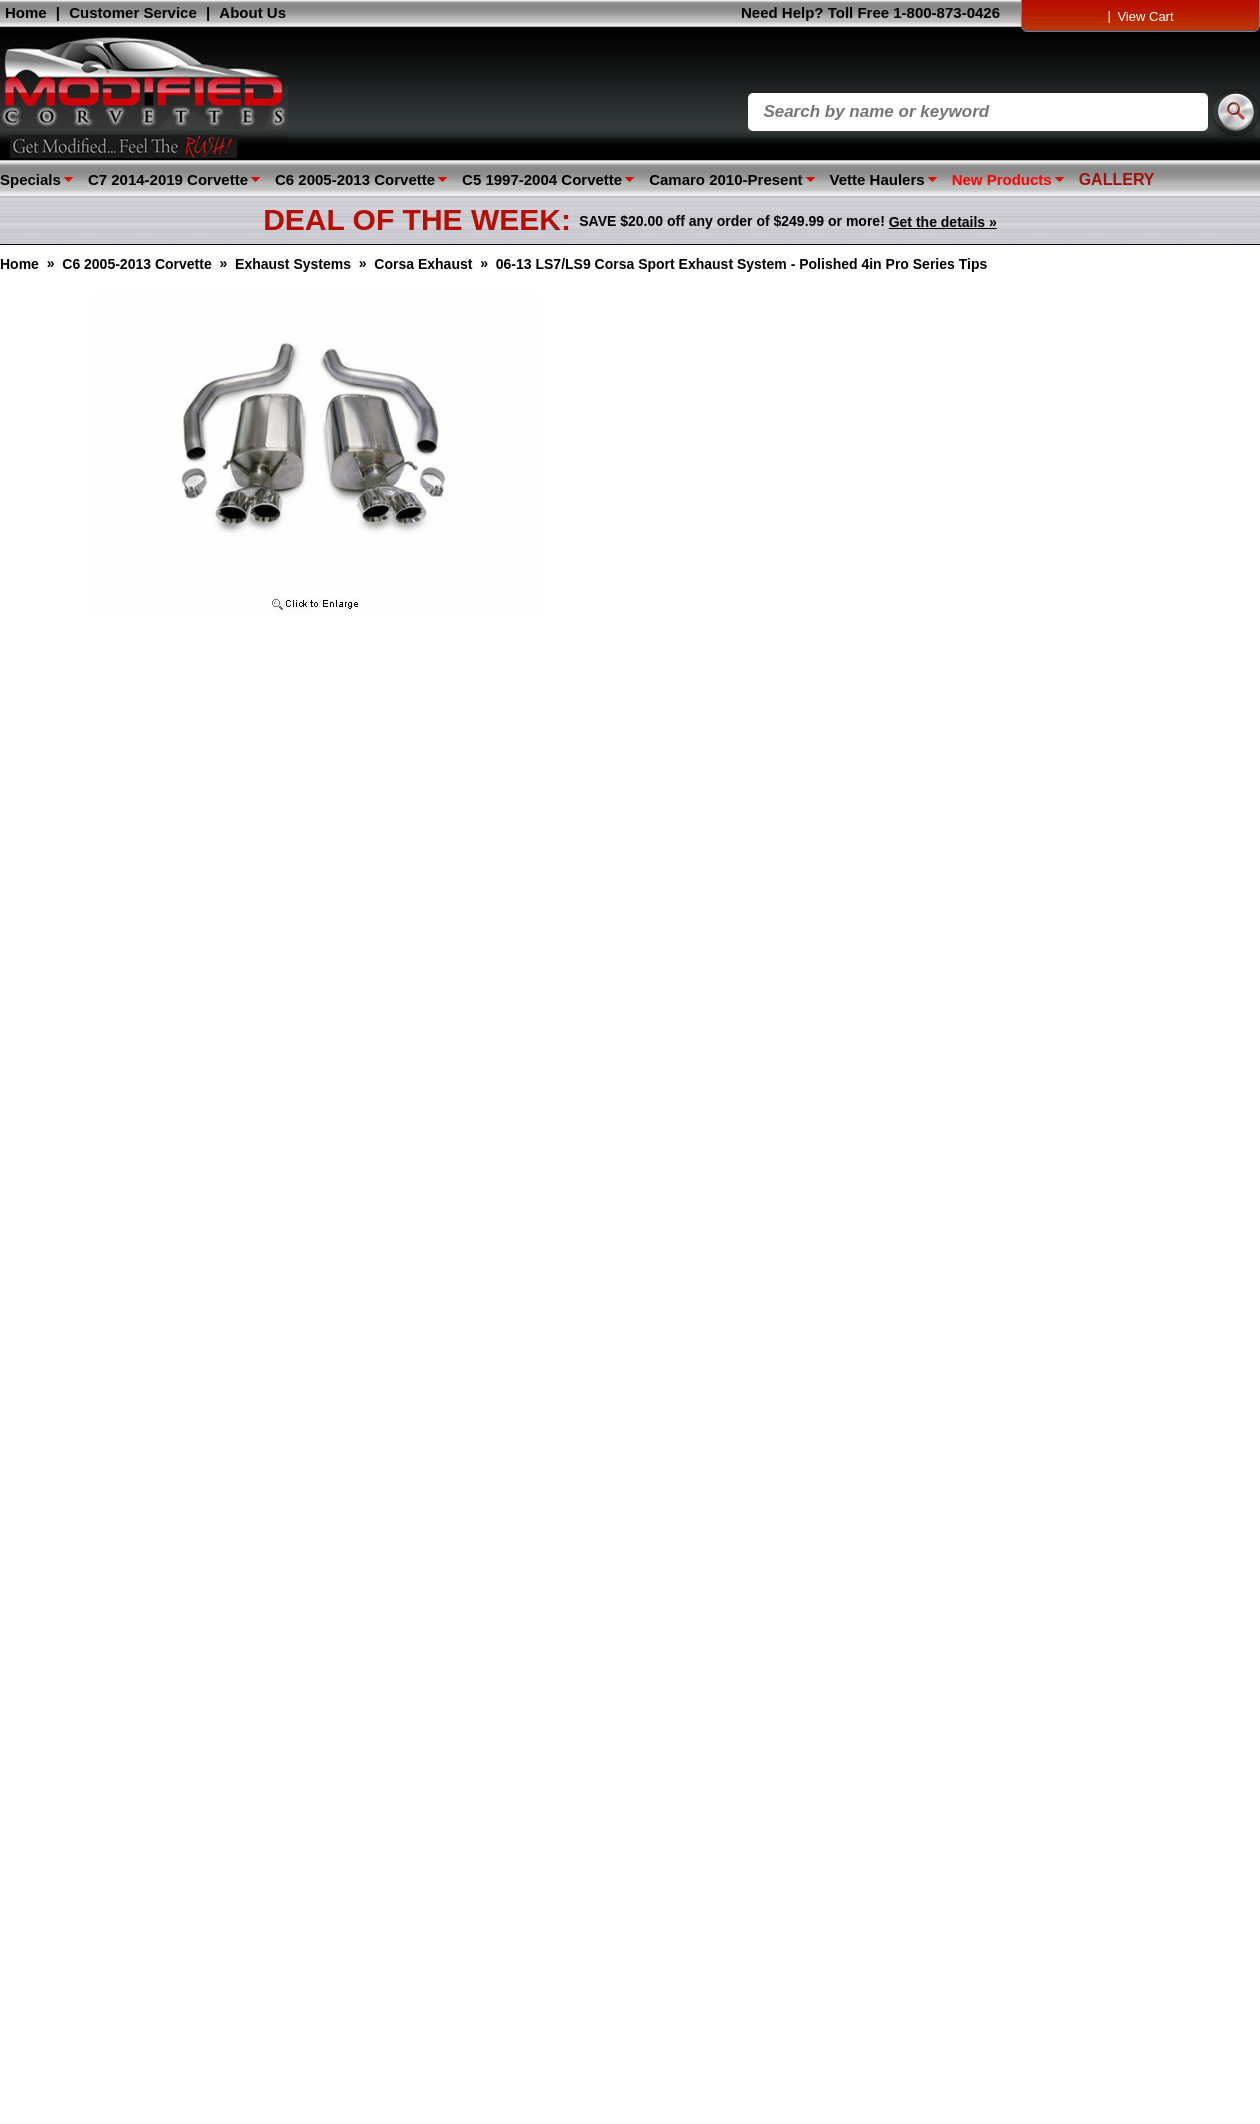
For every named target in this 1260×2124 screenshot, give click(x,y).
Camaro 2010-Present (725, 179)
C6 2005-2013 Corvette (355, 179)
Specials (30, 179)
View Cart (1145, 16)
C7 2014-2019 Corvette (168, 179)
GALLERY (1117, 179)
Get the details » (943, 222)
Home (26, 12)
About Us (252, 12)
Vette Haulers (877, 179)
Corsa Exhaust (423, 264)
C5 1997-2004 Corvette (542, 179)
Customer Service (133, 12)
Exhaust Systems (293, 264)
